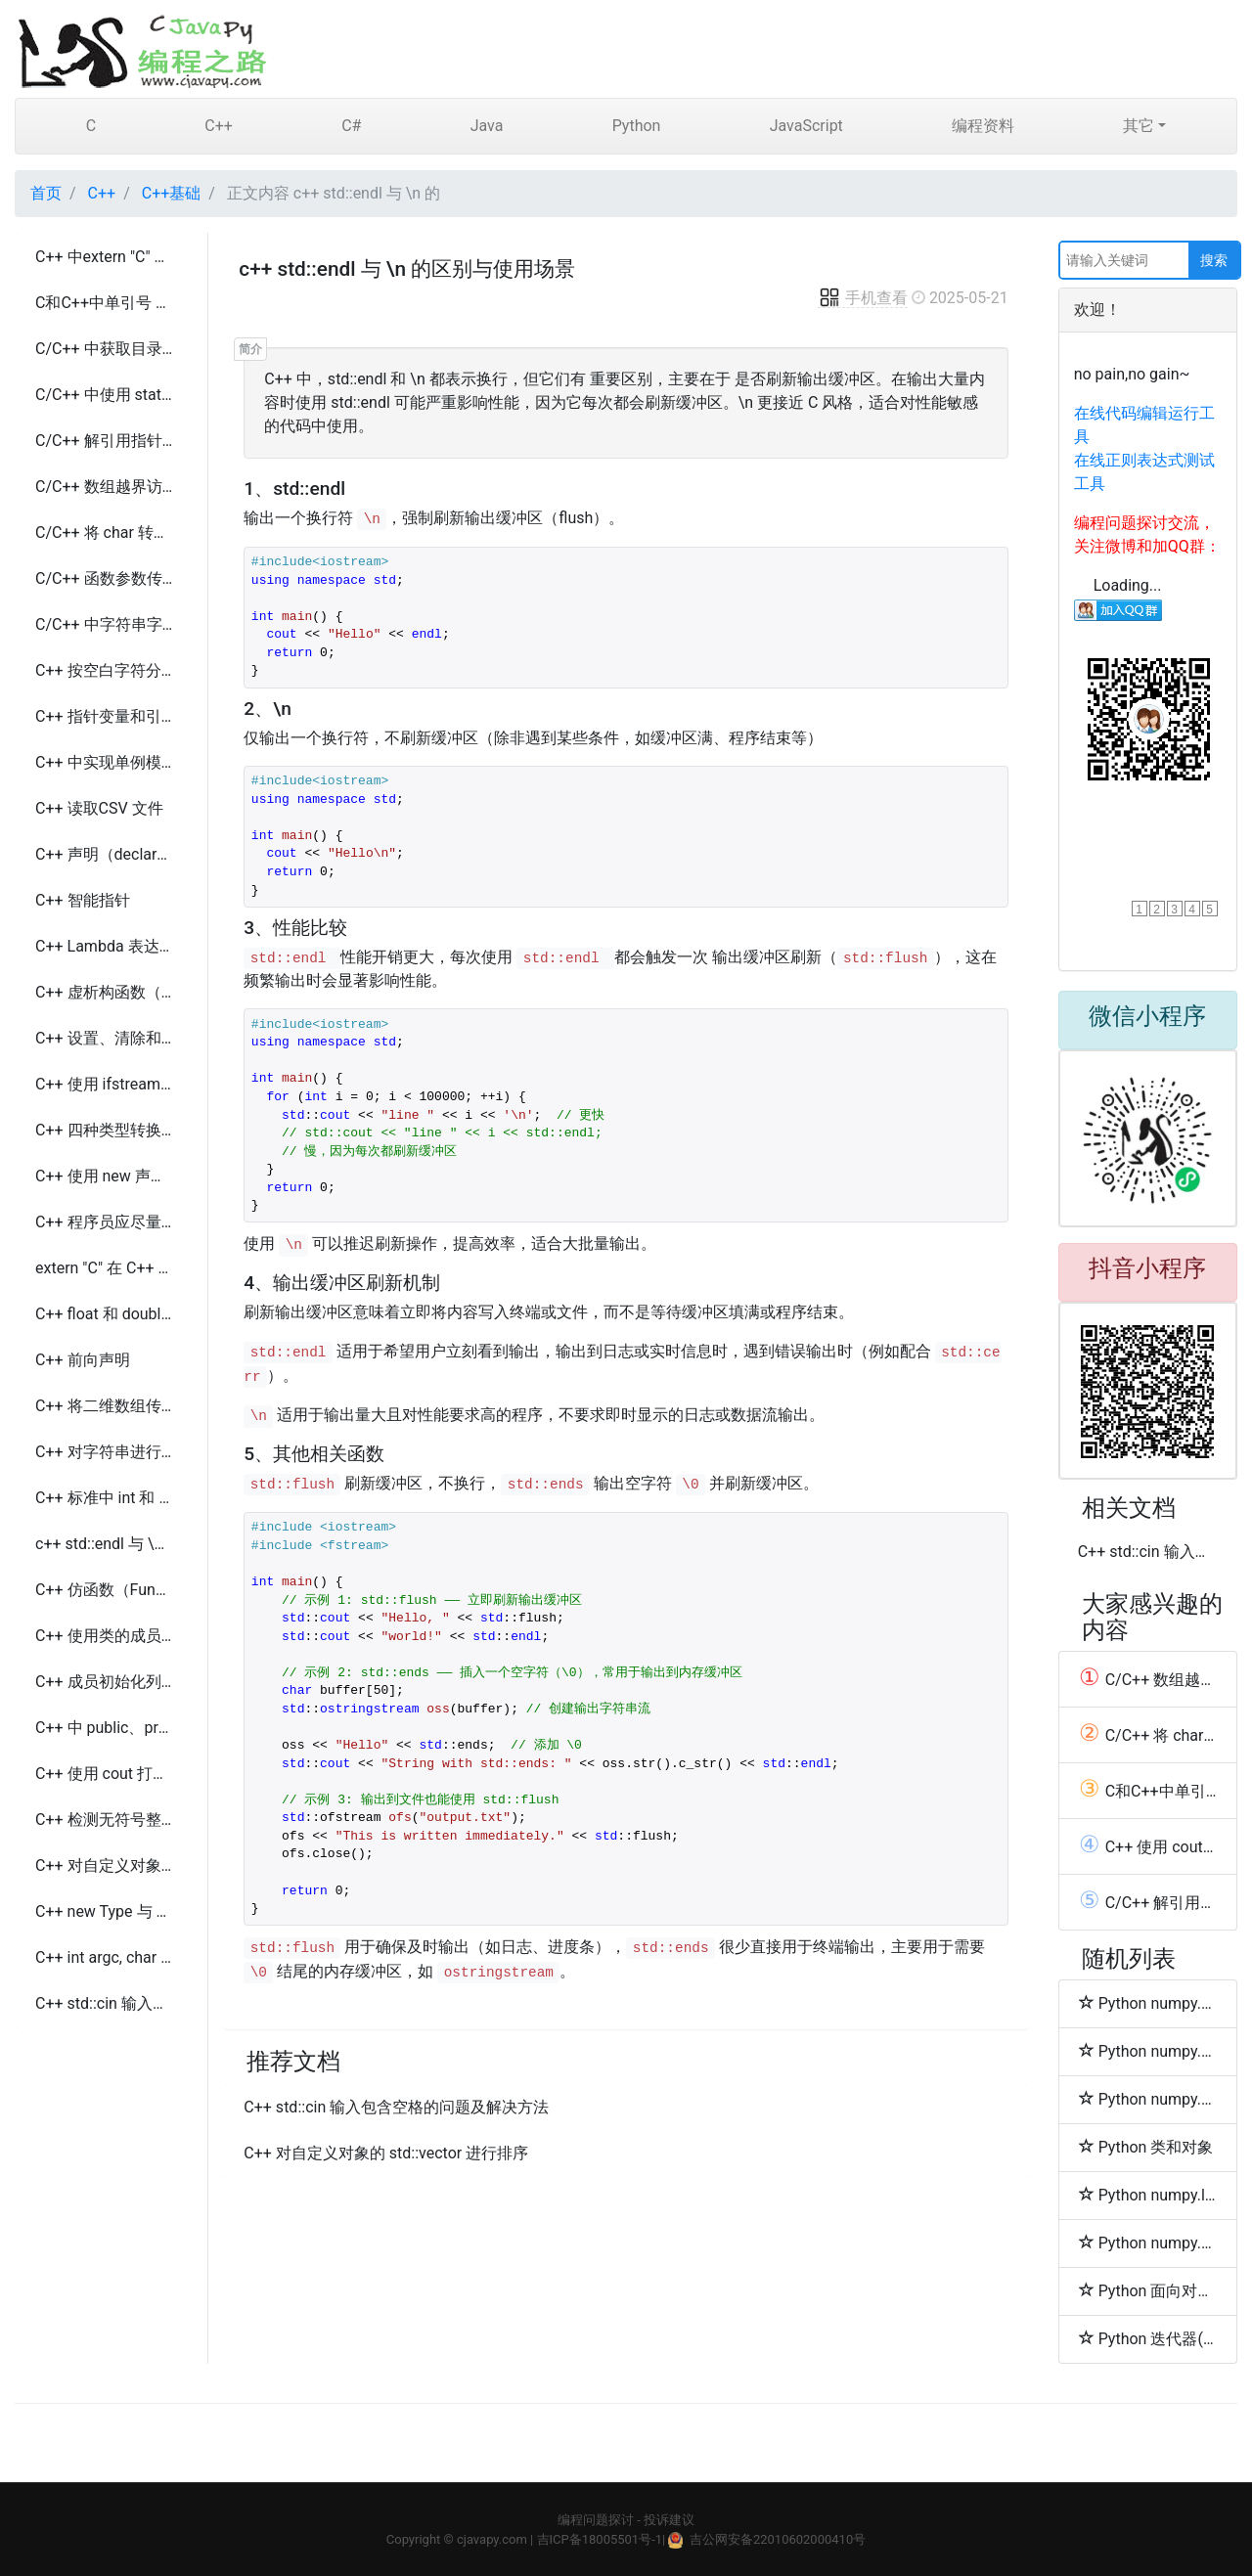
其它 (1138, 125)
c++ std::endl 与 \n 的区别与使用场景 (103, 1543)
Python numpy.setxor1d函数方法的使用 (1148, 2003)
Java (487, 125)
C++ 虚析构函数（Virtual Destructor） (103, 992)
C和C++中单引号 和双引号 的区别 (103, 302)
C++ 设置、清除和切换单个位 (103, 1038)
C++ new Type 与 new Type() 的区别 (103, 1911)
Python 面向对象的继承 (1148, 2290)
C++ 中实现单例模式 (103, 762)
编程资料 (983, 125)
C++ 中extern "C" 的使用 (103, 256)
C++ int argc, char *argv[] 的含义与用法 (103, 1957)
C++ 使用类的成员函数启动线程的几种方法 (103, 1635)
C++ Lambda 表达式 (103, 946)
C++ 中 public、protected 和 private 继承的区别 (103, 1727)
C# (351, 125)
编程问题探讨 (596, 2519)
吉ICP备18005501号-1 (600, 2539)
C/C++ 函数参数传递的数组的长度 (103, 578)
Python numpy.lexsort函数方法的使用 (1148, 2194)
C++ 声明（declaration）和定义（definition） (103, 854)
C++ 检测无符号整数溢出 (103, 1819)
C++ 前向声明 (82, 1360)
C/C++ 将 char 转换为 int (103, 532)
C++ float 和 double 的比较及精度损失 (103, 1314)
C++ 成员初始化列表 (103, 1681)
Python (636, 125)
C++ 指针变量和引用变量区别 (103, 716)
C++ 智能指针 (82, 900)
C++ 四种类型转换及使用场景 (103, 1130)
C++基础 (171, 193)
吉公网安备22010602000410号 (778, 2539)
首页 (46, 193)
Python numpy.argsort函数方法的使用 (1148, 2242)
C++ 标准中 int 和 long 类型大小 (103, 1497)
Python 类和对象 (1146, 2146)
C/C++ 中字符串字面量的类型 (103, 624)
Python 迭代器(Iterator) (1148, 2338)
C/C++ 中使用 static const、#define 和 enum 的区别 (103, 394)
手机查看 (863, 298)
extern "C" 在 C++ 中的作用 (103, 1268)
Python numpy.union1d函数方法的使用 (1148, 2051)
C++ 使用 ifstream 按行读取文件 (103, 1084)
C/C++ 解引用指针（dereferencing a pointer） (103, 440)
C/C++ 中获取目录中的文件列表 (103, 348)
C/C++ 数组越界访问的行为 (103, 486)
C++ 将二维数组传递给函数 (103, 1406)
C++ (218, 125)
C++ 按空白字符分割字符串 (103, 670)
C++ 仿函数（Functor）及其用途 (103, 1589)
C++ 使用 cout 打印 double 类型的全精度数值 (103, 1773)
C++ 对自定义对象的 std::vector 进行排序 (103, 1865)
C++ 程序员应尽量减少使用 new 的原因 (103, 1222)
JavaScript (806, 125)
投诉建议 (669, 2519)
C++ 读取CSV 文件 (99, 808)
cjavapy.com (492, 2539)
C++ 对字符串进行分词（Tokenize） (103, 1452)
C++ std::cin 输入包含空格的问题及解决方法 (103, 2003)
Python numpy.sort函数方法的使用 (1148, 2099)
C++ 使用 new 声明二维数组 (103, 1176)
